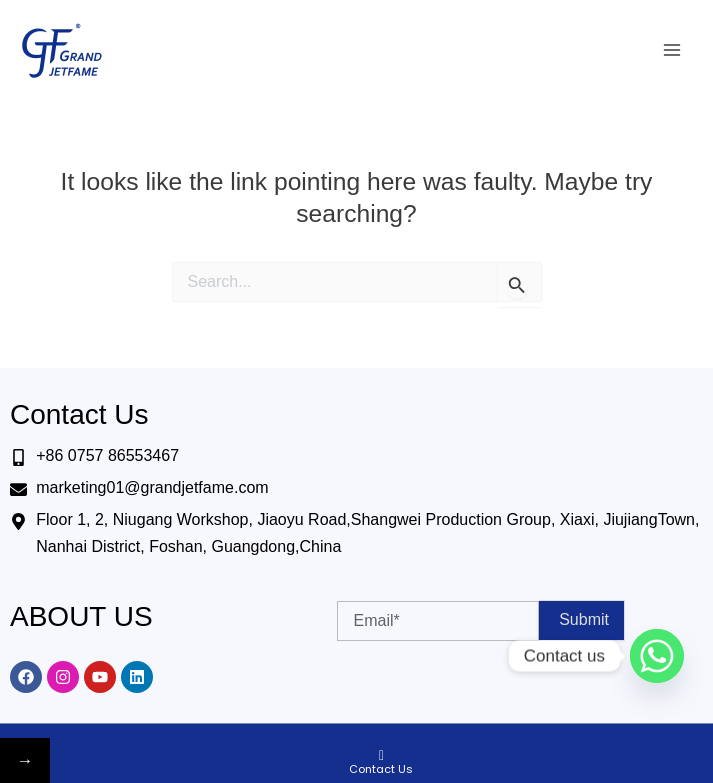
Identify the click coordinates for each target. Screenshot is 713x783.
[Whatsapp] (657, 656)
